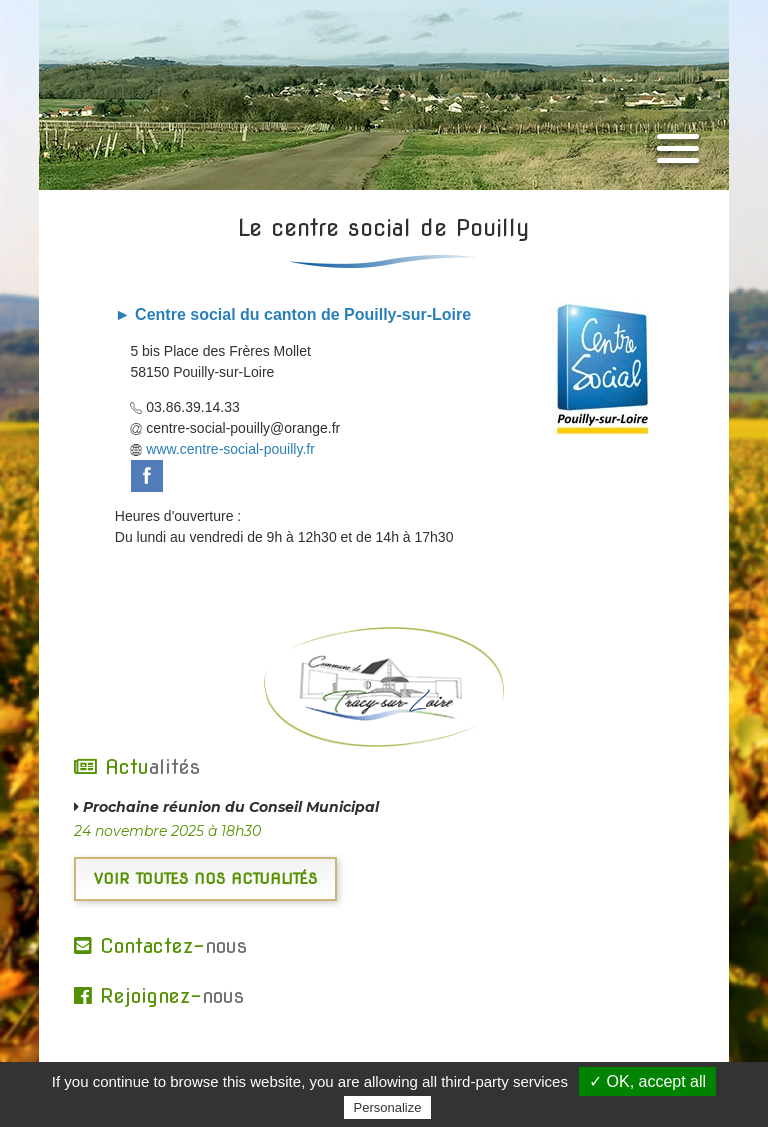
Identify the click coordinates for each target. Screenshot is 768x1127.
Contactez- (160, 946)
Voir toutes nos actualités (205, 879)
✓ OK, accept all (647, 1081)
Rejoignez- (159, 996)
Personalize (388, 1107)
